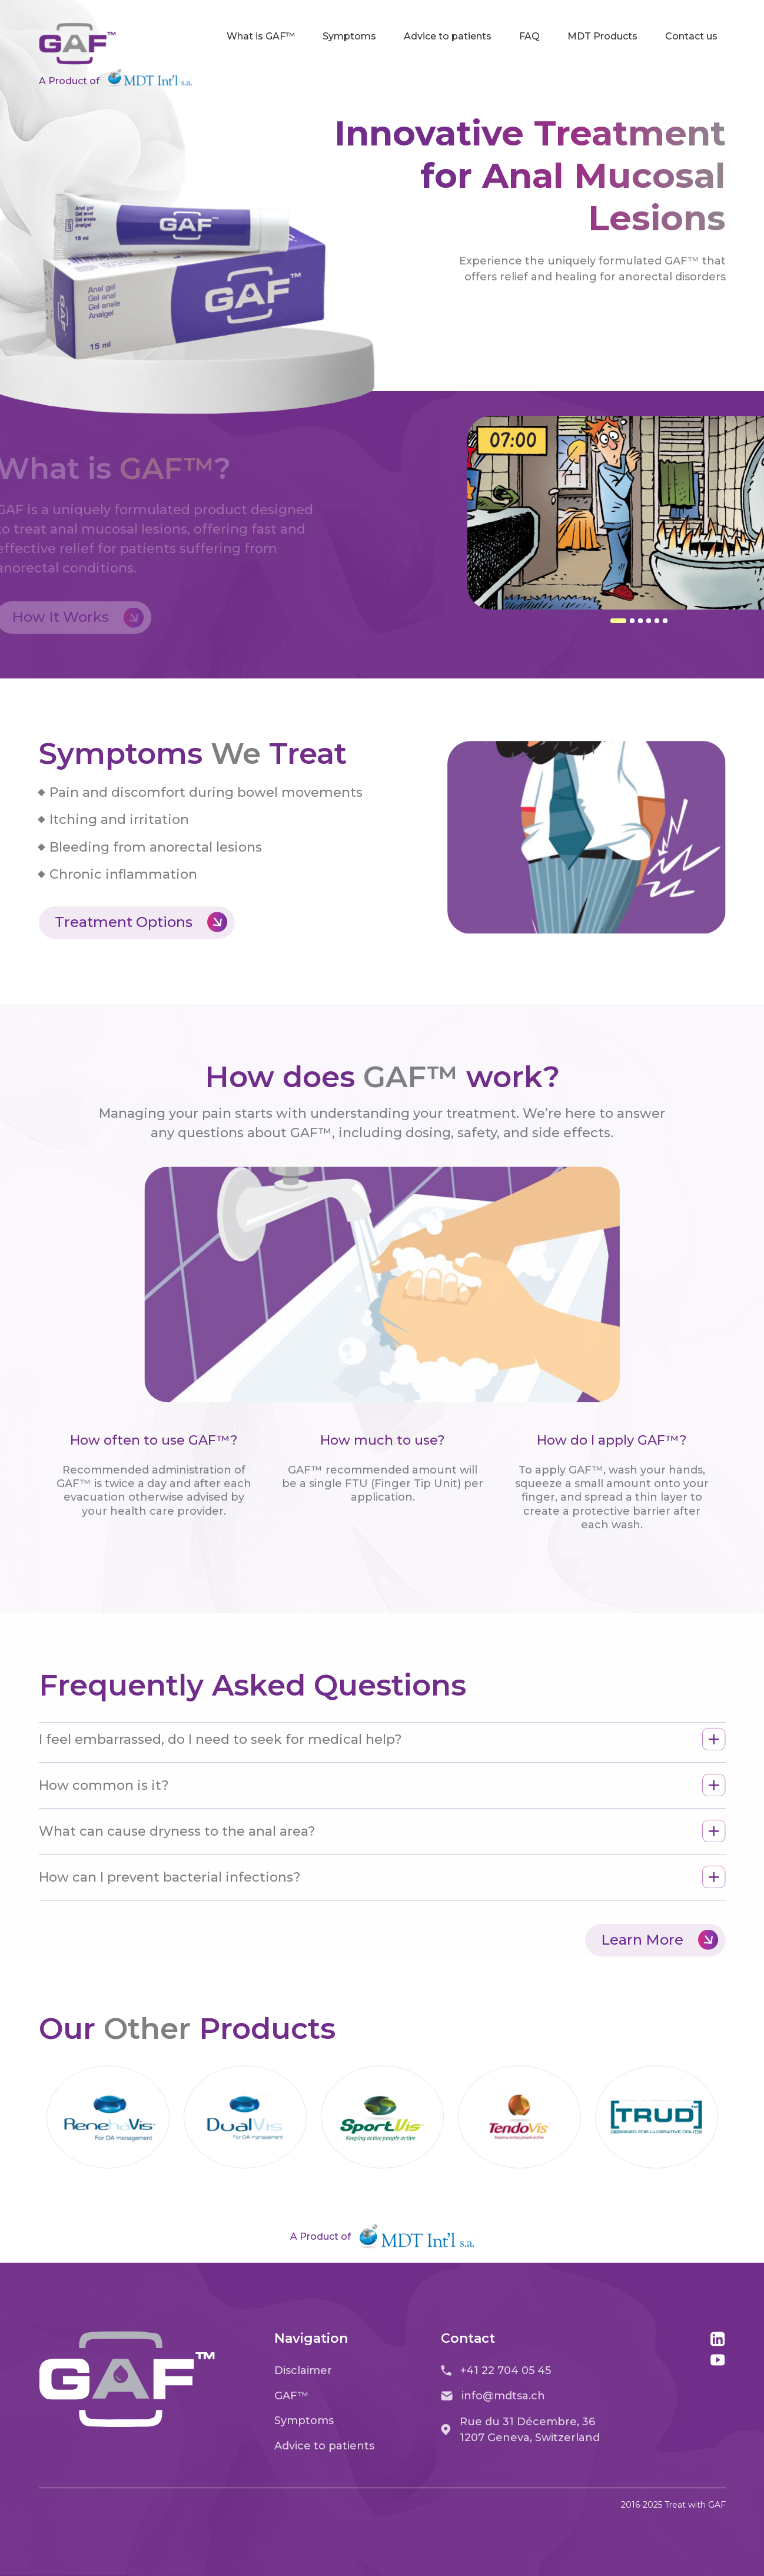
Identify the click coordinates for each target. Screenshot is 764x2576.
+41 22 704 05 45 (496, 2370)
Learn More (660, 1940)
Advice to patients (447, 36)
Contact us (691, 36)
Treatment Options (141, 922)
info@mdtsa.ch (493, 2395)
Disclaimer (303, 2370)
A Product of (115, 78)
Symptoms (349, 36)
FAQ (529, 36)
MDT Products (602, 36)
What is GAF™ (261, 36)
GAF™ (291, 2395)
